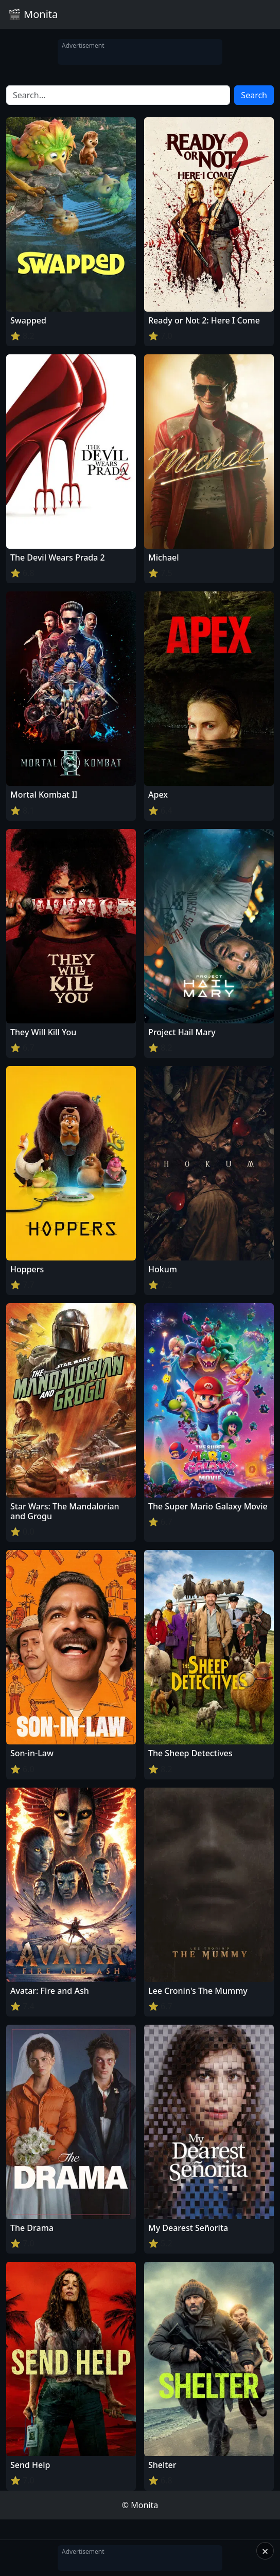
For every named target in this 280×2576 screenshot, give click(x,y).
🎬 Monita (33, 14)
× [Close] (265, 2551)
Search (254, 95)
